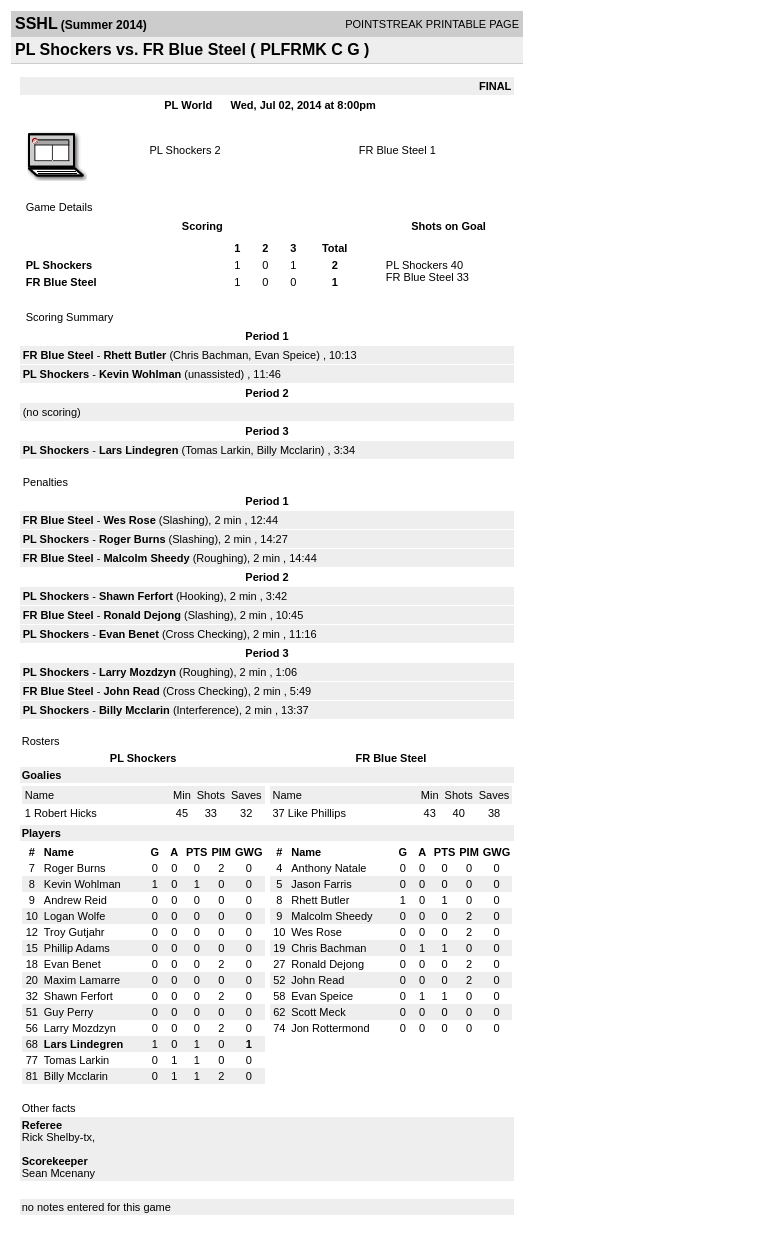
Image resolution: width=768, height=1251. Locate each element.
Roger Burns (132, 539)
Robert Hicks (65, 813)
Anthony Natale (328, 868)
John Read (131, 691)
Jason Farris (321, 884)
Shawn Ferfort (136, 596)
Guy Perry (69, 1012)
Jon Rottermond (330, 1028)
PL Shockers (180, 150)
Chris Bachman (210, 355)
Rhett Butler (134, 355)
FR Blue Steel (393, 150)
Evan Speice (285, 355)
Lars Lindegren (138, 450)
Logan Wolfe (75, 916)
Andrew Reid (75, 900)
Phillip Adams (77, 948)
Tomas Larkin (217, 450)
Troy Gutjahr (74, 932)
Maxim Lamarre (82, 980)
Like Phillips (317, 813)
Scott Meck (318, 1012)
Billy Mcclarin (289, 450)
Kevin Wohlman (140, 374)
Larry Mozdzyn (137, 672)
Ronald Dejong (142, 615)
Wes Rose (129, 520)
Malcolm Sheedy (146, 558)
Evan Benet (129, 634)
